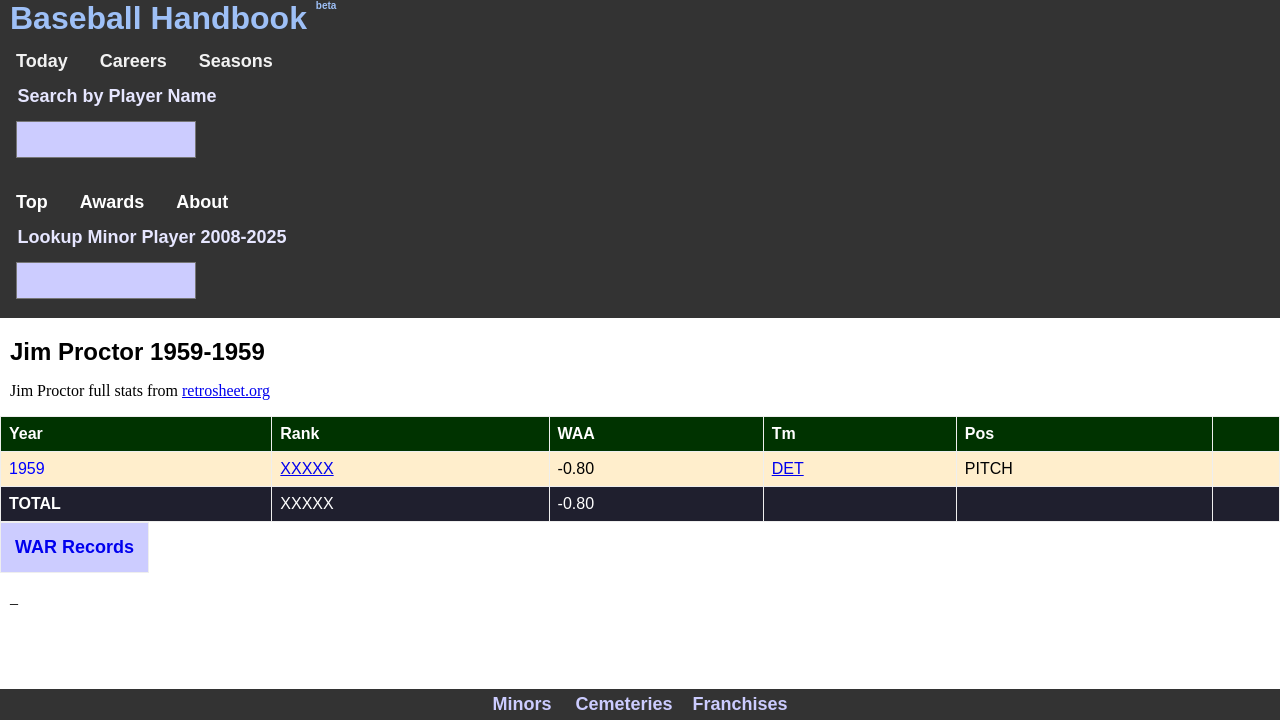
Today (42, 61)
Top (32, 202)
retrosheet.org (226, 390)
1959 (27, 468)
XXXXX (306, 468)
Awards (112, 202)
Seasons (236, 61)
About (202, 202)
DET (788, 468)
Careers (133, 61)
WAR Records (74, 547)
